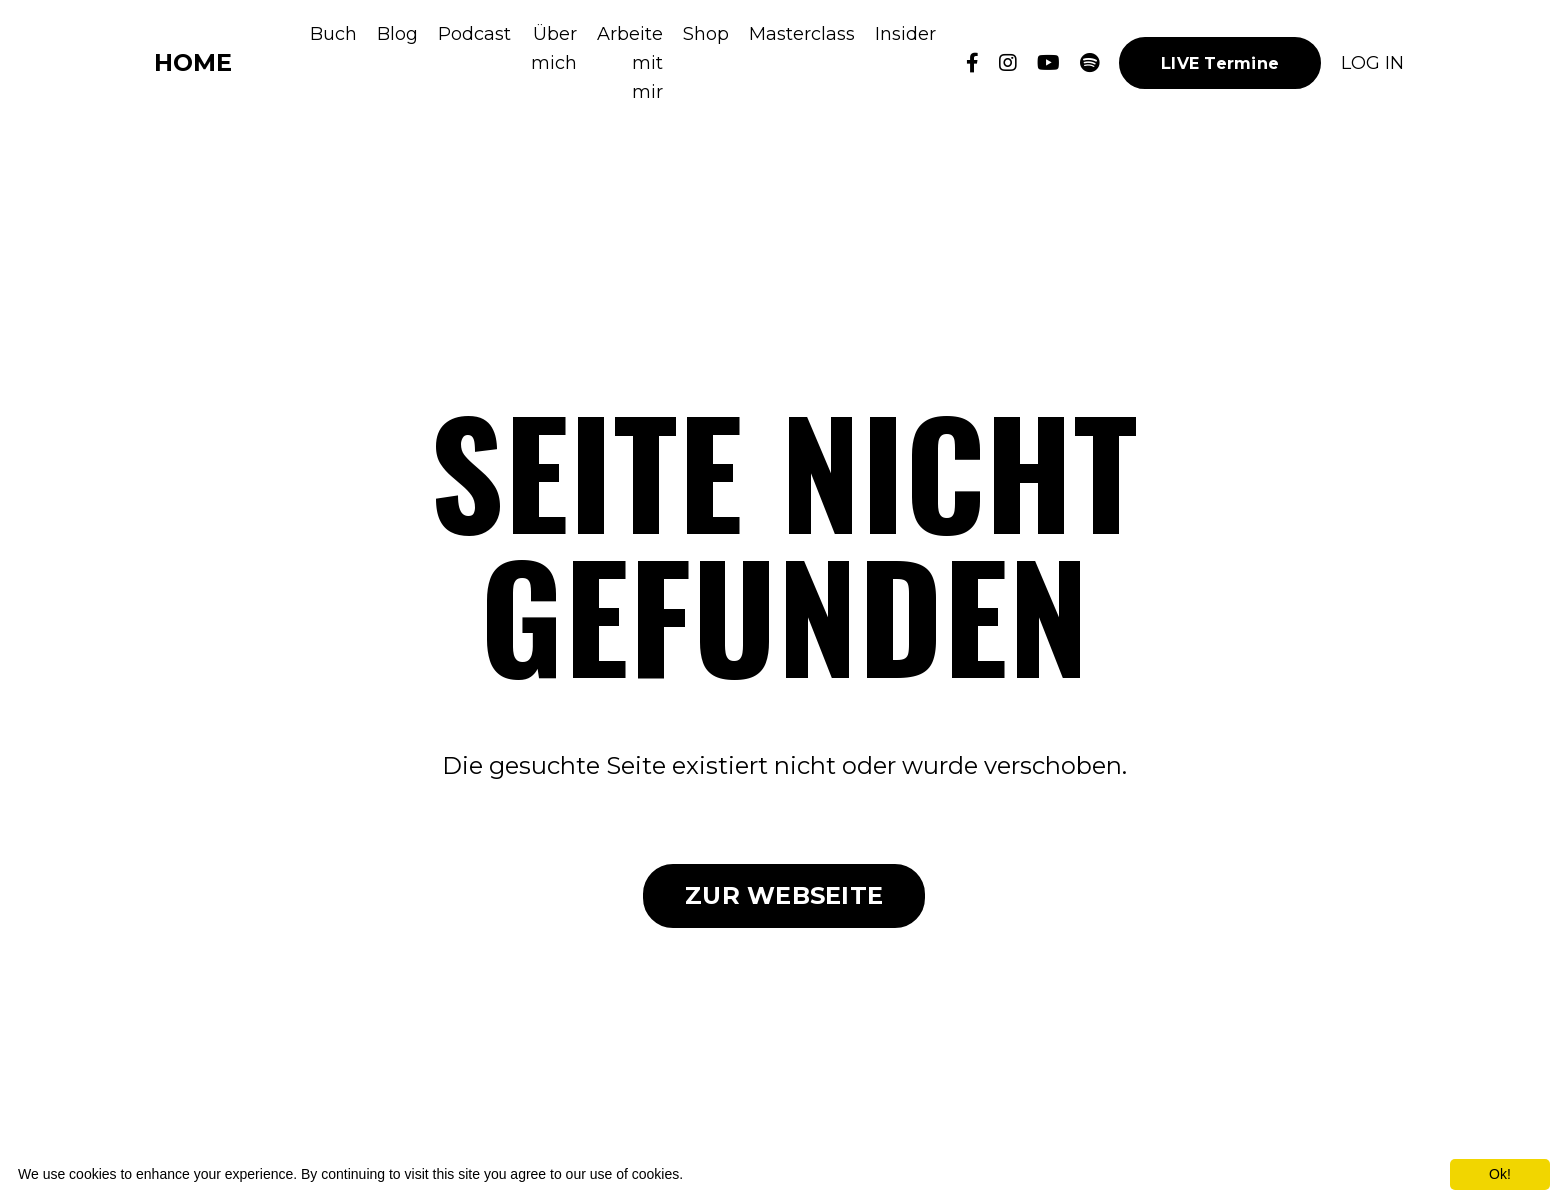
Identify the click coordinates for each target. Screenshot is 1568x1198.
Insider (905, 34)
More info (716, 1174)
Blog (397, 34)
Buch (333, 34)
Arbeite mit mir (630, 63)
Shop (706, 34)
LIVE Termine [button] (1220, 63)
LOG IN (1372, 63)
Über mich (554, 48)
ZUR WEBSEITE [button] (784, 895)
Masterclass (802, 34)
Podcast (474, 34)
